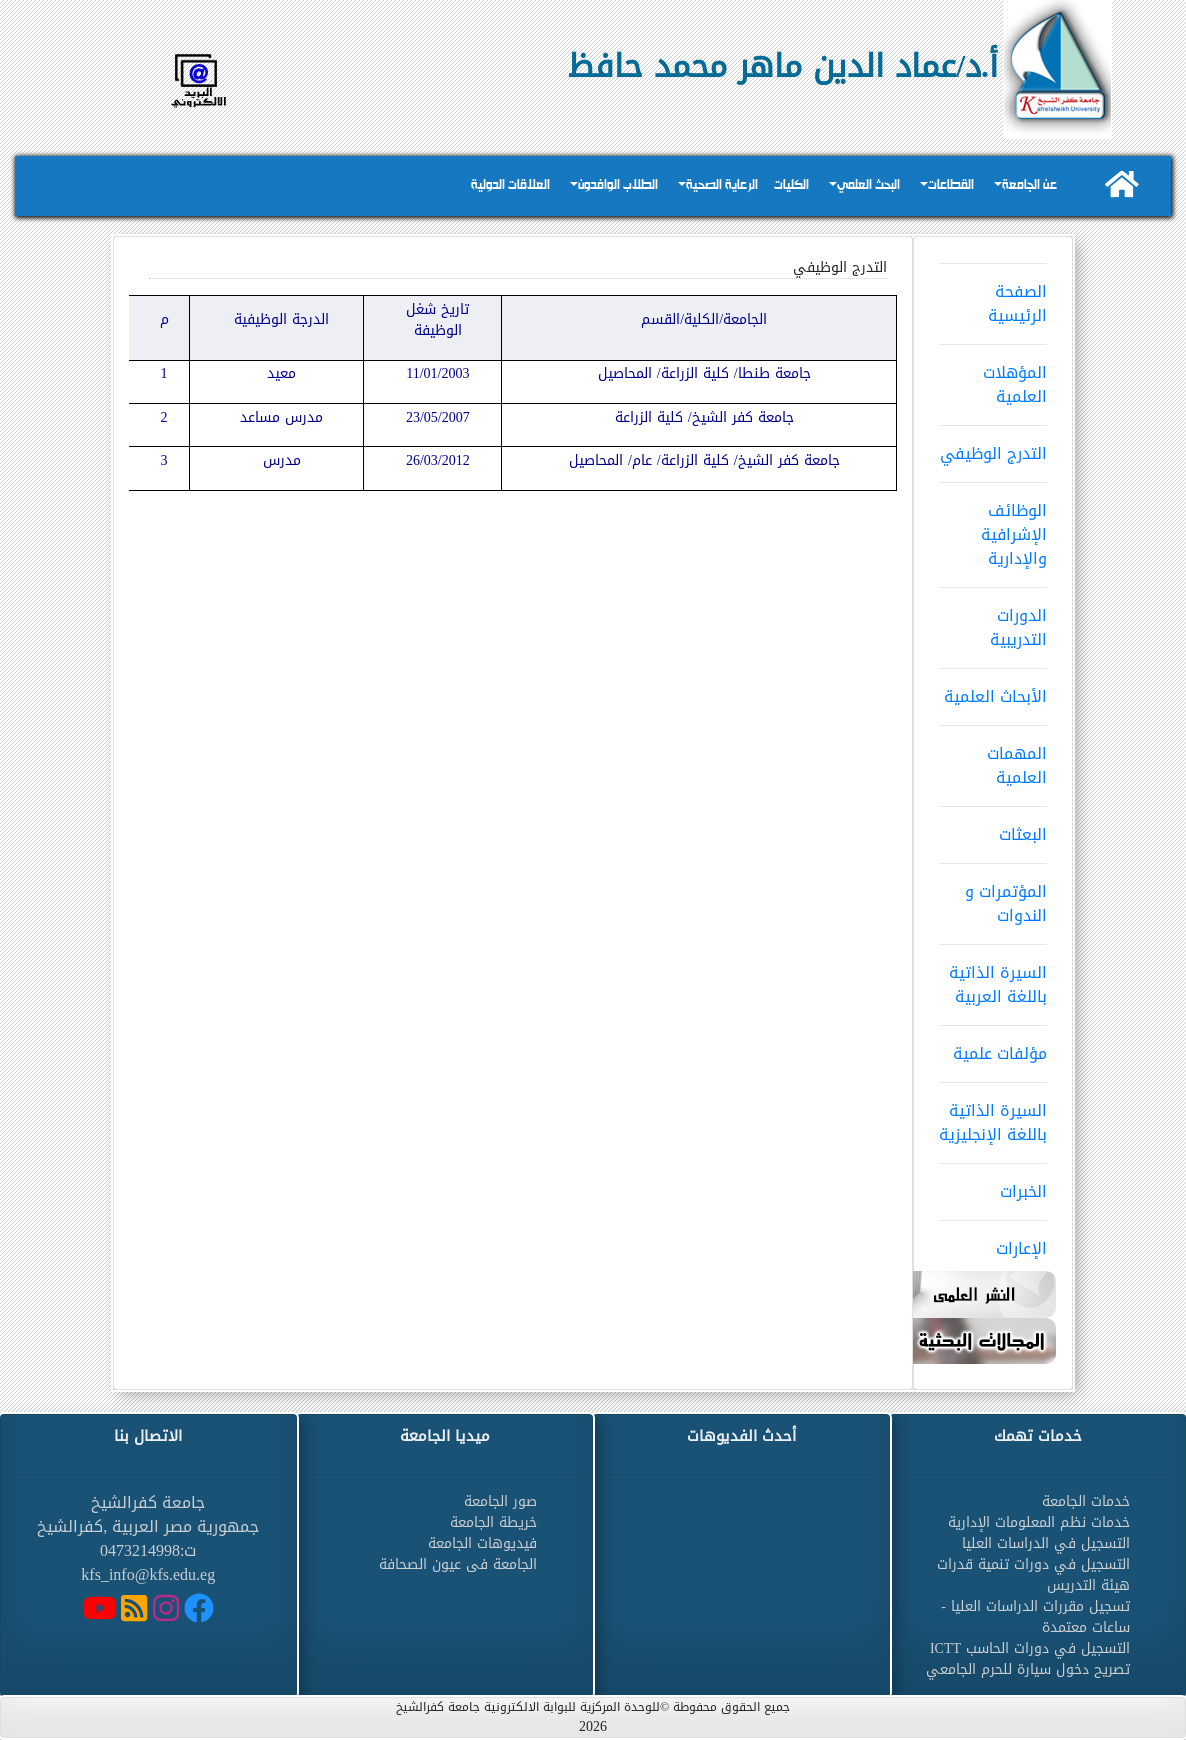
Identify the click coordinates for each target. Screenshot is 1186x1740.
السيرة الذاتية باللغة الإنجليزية (993, 1116)
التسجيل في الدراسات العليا (1046, 1543)
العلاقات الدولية (510, 185)
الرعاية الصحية (722, 185)
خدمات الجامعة (1086, 1501)
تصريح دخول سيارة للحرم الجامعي (1028, 1669)
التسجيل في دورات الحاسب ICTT (1030, 1648)
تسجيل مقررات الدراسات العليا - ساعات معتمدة (1035, 1617)
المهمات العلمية (993, 759)
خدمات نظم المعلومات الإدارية (1039, 1522)
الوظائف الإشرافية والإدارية (993, 528)
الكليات (791, 185)
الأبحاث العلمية (993, 690)
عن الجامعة (1029, 185)
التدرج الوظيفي (993, 447)
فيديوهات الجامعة (482, 1543)
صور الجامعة (500, 1501)
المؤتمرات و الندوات (993, 897)
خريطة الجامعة (493, 1522)
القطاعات (951, 185)
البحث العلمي (868, 185)
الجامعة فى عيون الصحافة (458, 1564)
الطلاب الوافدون (618, 185)
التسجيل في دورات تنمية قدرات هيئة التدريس (1033, 1575)
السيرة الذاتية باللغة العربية (993, 978)
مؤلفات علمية (993, 1047)
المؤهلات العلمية (993, 378)
